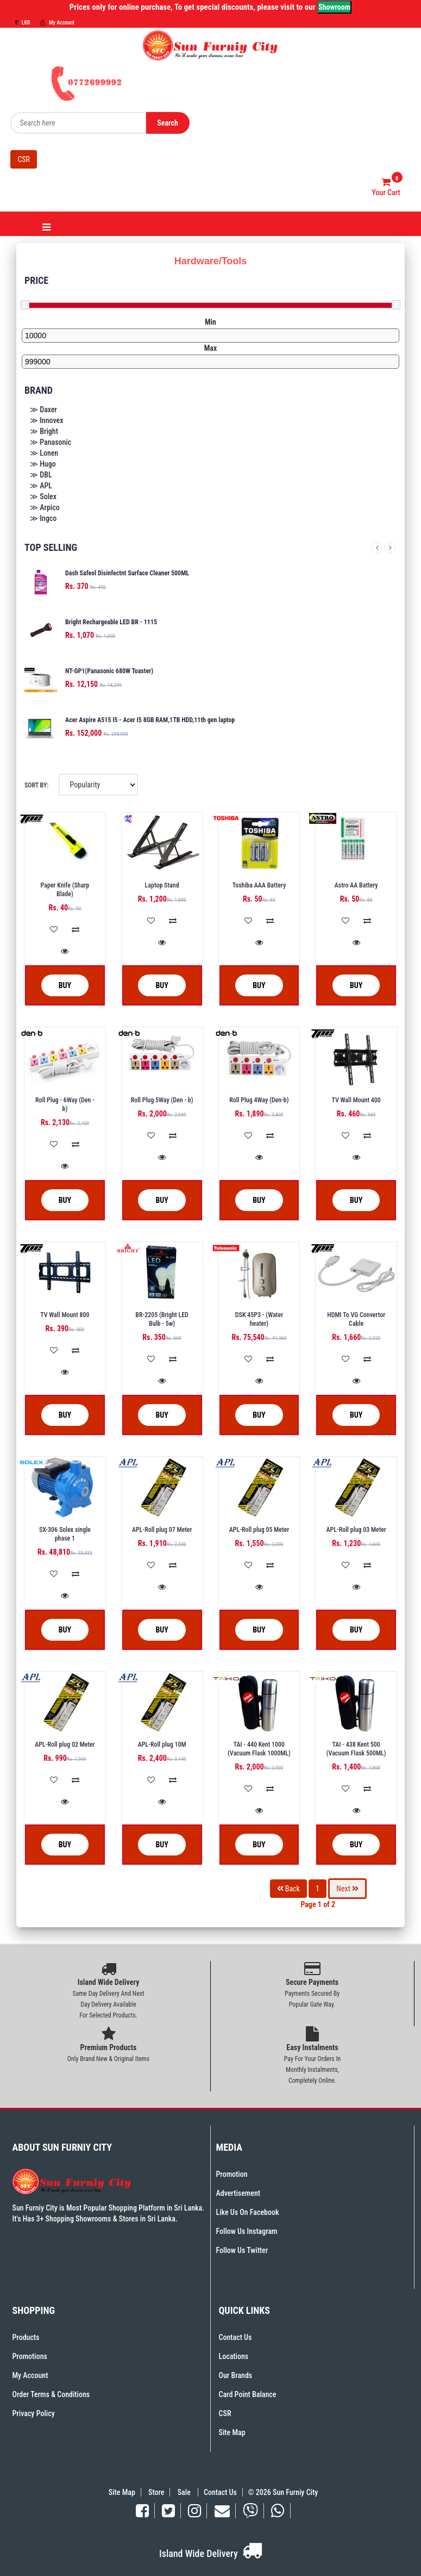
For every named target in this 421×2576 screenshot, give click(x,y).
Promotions (29, 2356)
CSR (23, 159)
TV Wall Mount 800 (64, 1315)
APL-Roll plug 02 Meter (65, 1744)
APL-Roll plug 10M (162, 1744)
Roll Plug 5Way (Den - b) (162, 1100)
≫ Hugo (43, 464)
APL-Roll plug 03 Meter (356, 1530)
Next (390, 547)
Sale (185, 2492)
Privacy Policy (33, 2413)
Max (210, 348)
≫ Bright (44, 431)
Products (26, 2337)
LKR (22, 23)
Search (167, 123)
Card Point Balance (248, 2394)
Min (210, 322)
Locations (234, 2356)
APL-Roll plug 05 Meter (259, 1530)
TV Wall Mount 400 (355, 1100)
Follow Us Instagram (247, 2231)
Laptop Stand (162, 885)
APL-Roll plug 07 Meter (162, 1530)
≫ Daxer (43, 409)
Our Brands (236, 2375)
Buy (56, 986)
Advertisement (238, 2193)
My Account (57, 23)
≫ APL (41, 485)
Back (288, 1888)
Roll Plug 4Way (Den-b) (258, 1100)
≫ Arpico (45, 507)
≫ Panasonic (50, 442)
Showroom (334, 7)
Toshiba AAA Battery (259, 885)
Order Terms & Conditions (51, 2394)
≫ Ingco (43, 518)
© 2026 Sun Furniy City (281, 2492)
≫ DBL (41, 474)
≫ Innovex (46, 420)
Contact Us (235, 2337)
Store (156, 2492)
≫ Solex (43, 496)
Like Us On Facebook (247, 2212)
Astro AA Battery (356, 885)
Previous (377, 547)
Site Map (232, 2432)
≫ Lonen (44, 453)
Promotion (232, 2174)
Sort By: (36, 785)
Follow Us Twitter (242, 2250)
